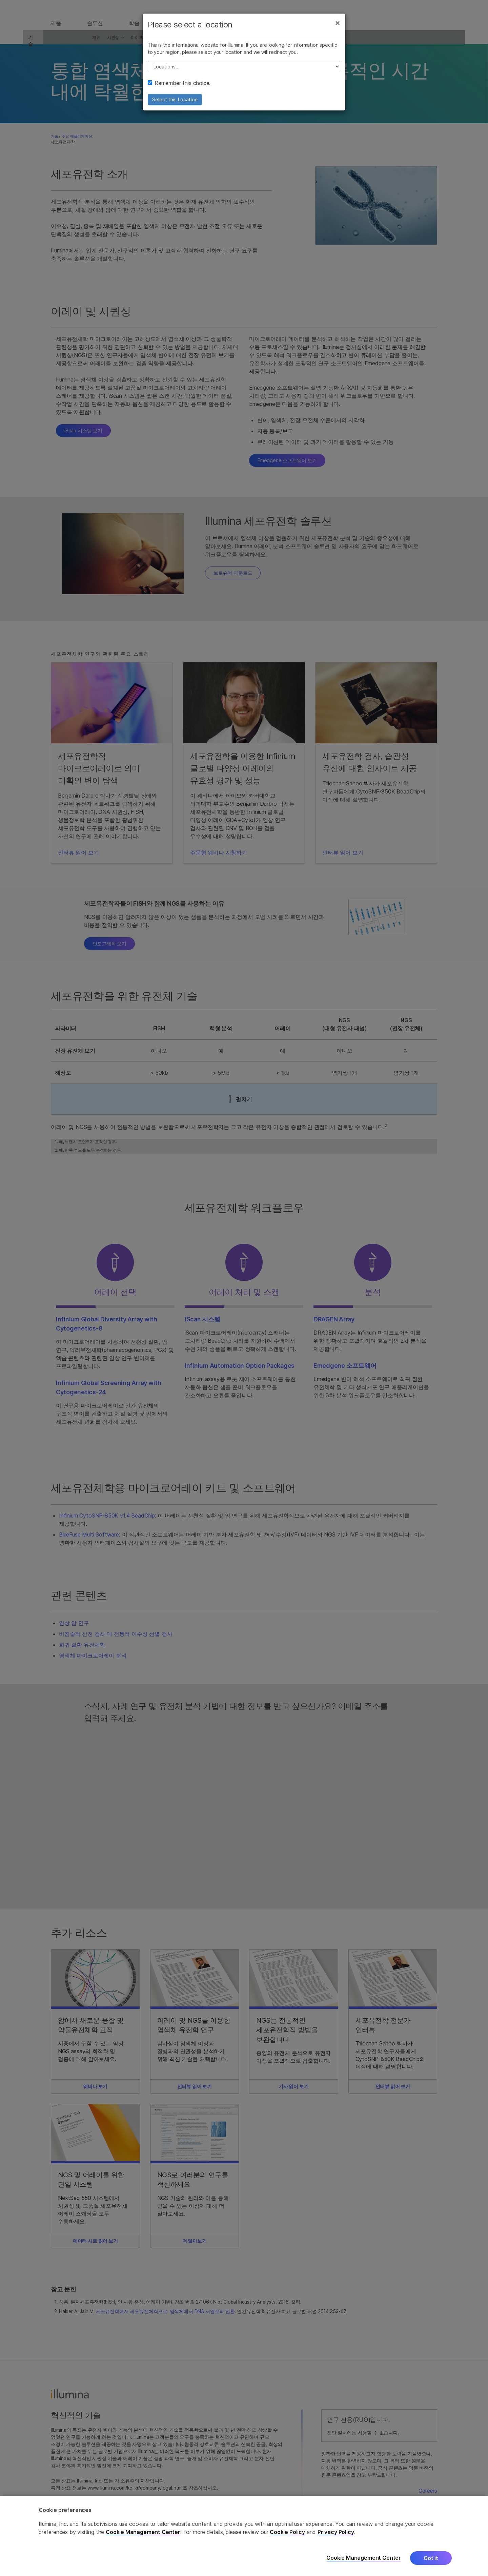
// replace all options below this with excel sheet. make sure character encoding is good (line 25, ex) (244, 73)
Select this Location (175, 106)
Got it (431, 2558)
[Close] (337, 30)
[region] (244, 2536)
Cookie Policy (287, 2532)
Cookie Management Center (143, 2532)
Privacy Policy (336, 2532)
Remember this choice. (179, 90)
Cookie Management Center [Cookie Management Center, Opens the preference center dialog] (363, 2558)
